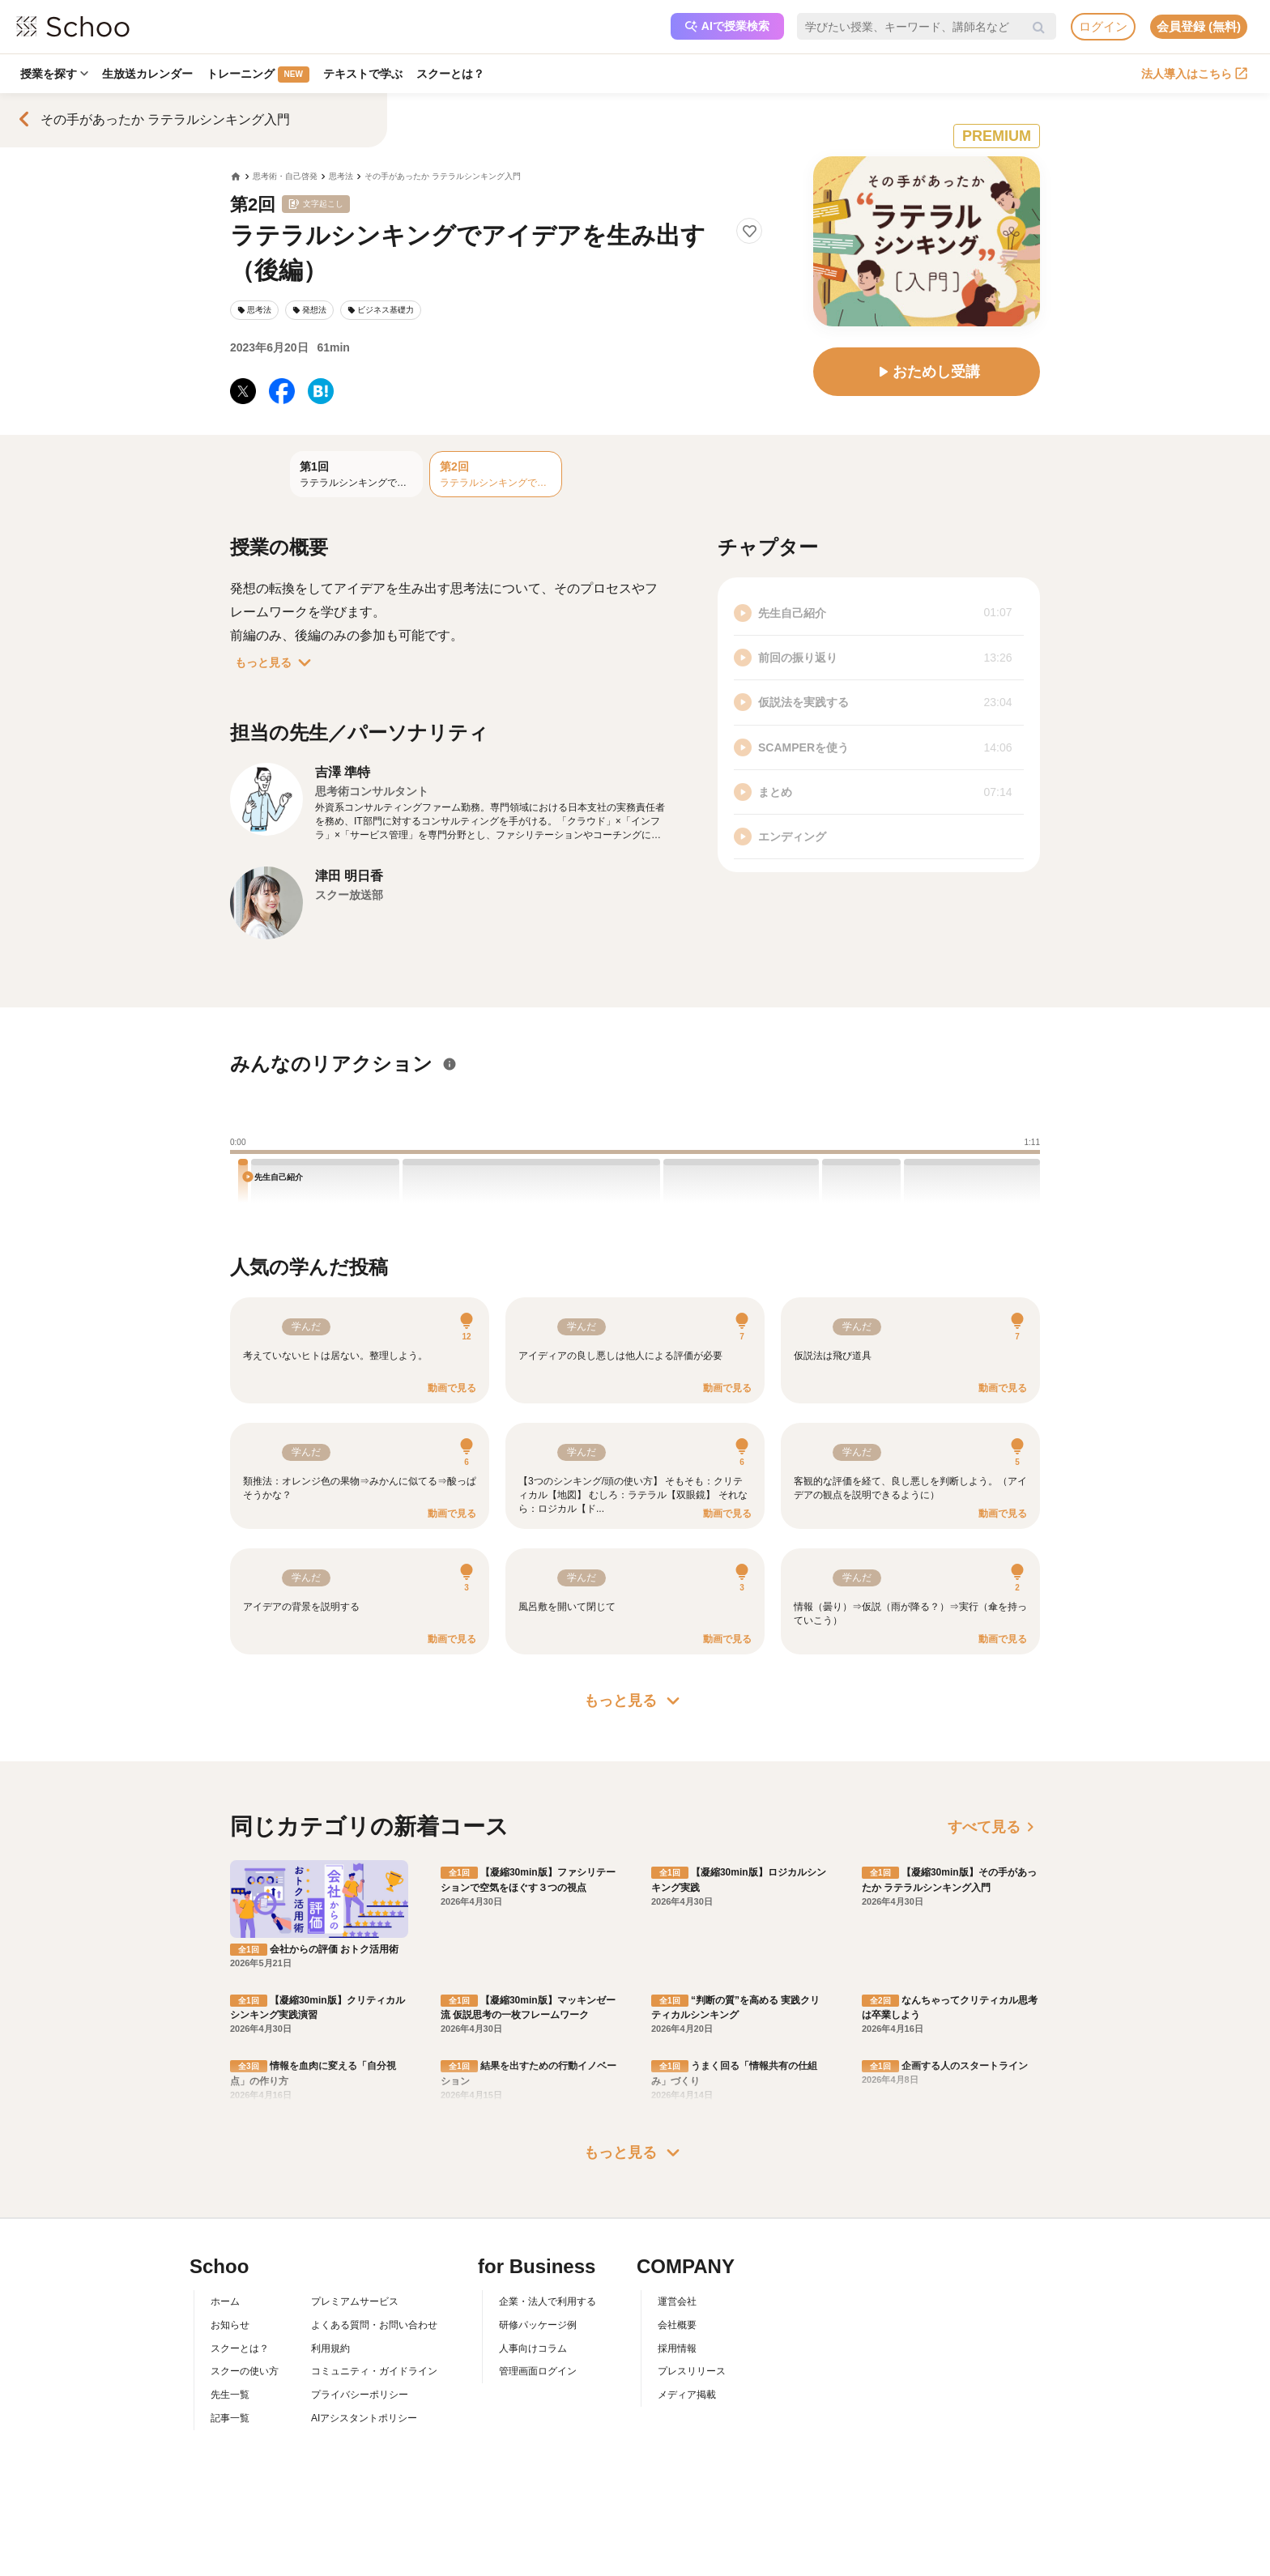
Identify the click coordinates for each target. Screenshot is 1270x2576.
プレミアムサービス (354, 2301)
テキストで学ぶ (365, 73)
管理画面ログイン (538, 2371)
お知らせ (230, 2325)
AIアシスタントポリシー (364, 2418)
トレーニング (259, 74)
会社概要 (677, 2325)
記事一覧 (230, 2418)
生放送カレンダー (148, 73)
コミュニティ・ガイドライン (374, 2371)
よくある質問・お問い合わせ (374, 2325)
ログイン (1103, 26)
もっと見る (276, 662)
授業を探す (54, 73)
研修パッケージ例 (538, 2325)
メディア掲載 (687, 2394)
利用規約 (330, 2348)
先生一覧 (230, 2394)
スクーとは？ (454, 73)
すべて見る (994, 1827)
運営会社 (677, 2301)
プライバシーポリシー (359, 2394)
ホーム (225, 2301)
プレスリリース (692, 2371)
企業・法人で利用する (547, 2301)
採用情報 (677, 2348)
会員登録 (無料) (1199, 26)
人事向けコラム (533, 2348)
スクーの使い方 (245, 2371)
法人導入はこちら (1194, 73)
